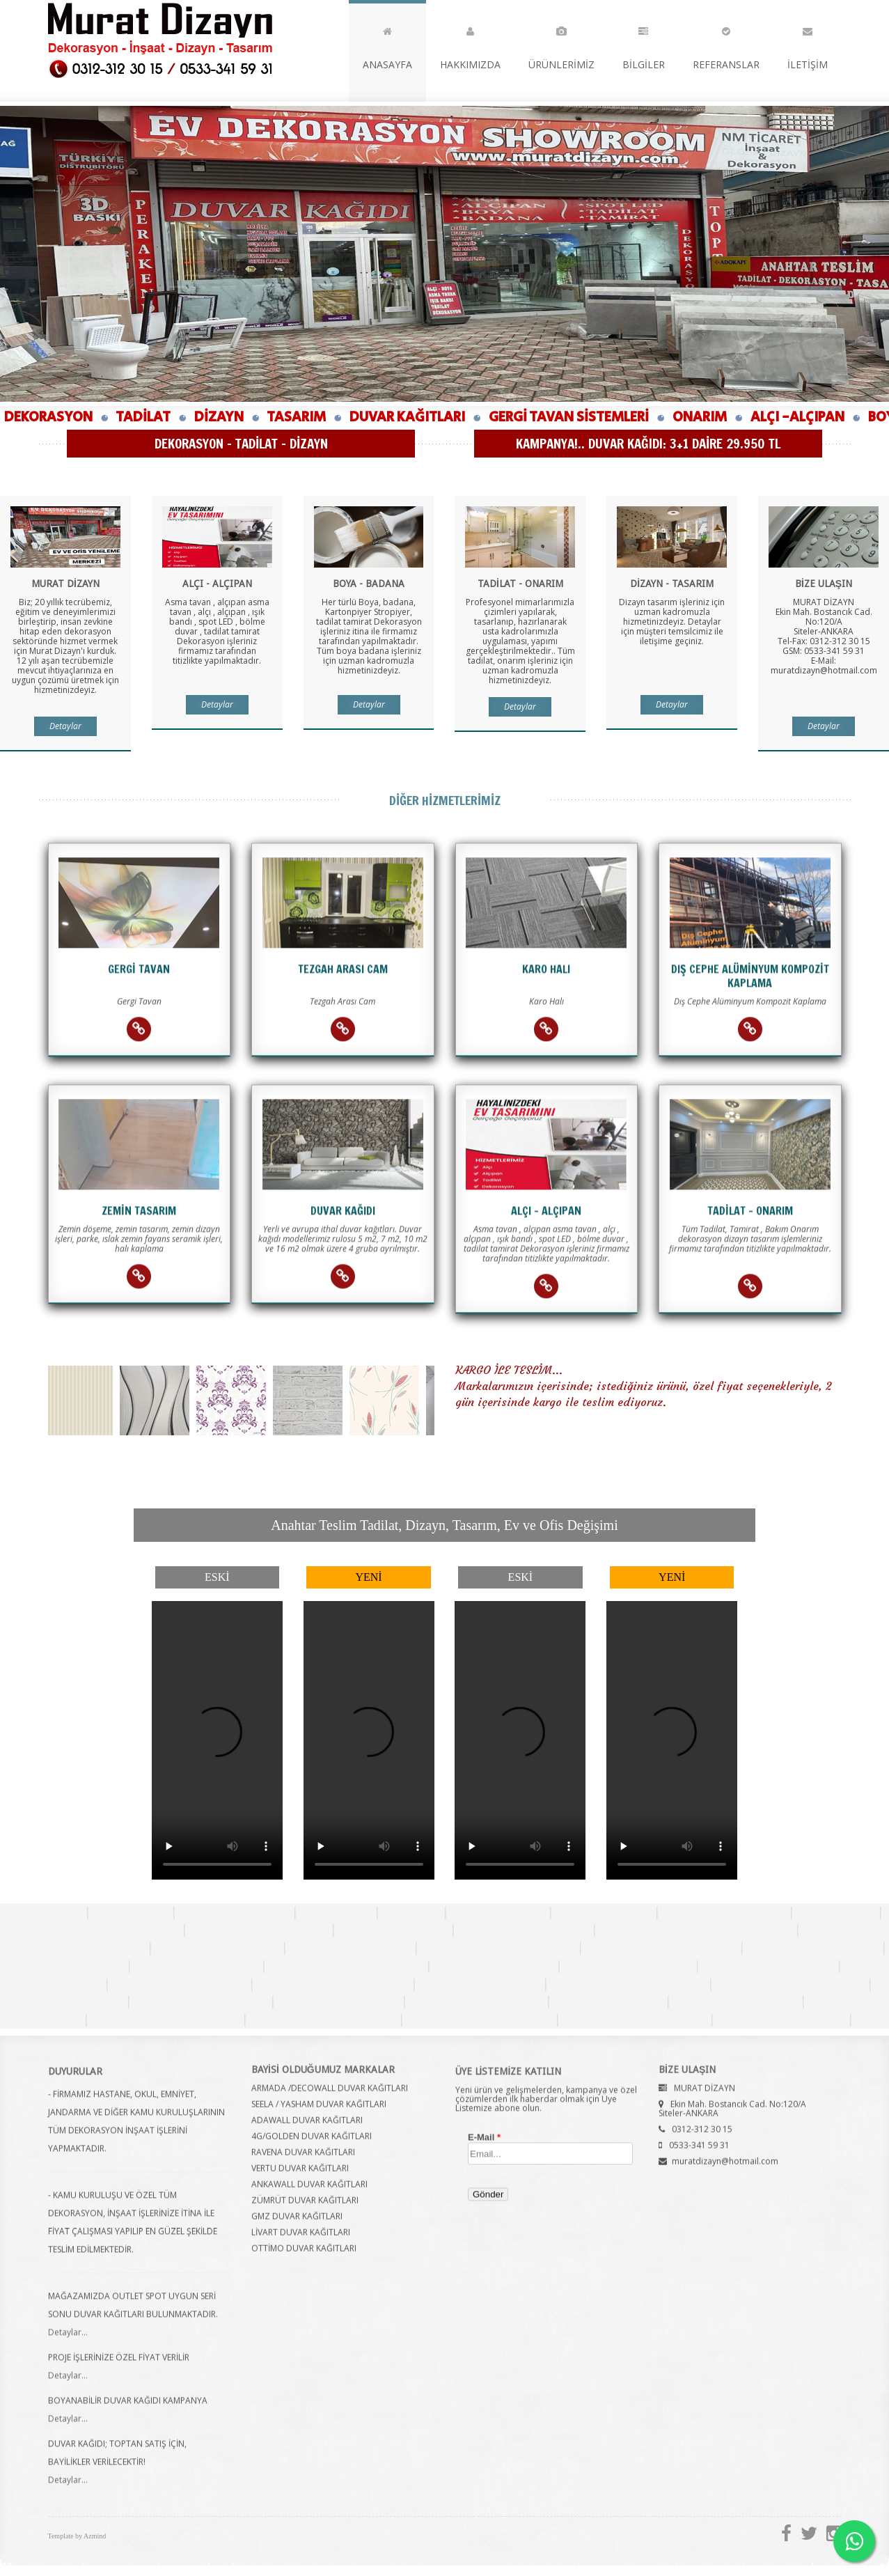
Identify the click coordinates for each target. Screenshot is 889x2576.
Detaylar (65, 729)
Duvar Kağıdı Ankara (217, 1947)
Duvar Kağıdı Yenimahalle (628, 1983)
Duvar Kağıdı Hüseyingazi (498, 1947)
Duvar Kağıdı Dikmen (628, 1965)
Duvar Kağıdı (43, 1911)
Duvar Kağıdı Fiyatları (524, 1929)
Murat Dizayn (160, 39)
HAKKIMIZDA (470, 45)
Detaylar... (68, 2344)
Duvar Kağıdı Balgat (339, 2000)
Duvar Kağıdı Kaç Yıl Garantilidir (696, 1929)
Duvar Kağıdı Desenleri (259, 1929)
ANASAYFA (387, 45)
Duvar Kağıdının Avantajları (97, 1929)
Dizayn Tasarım (604, 1911)
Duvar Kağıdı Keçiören (179, 1983)
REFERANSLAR (726, 45)
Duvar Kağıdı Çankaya (769, 1965)
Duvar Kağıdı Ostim (65, 1965)
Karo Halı (411, 1911)
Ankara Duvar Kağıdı (724, 1911)
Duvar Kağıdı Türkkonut (323, 2019)
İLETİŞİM (807, 45)
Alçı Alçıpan (336, 1911)
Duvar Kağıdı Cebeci (62, 2000)
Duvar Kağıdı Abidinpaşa (790, 1983)
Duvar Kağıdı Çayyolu (781, 2019)
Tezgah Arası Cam (234, 1911)
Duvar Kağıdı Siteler (350, 1947)
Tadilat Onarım (498, 1911)
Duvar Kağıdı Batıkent (476, 2000)
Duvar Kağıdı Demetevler (333, 1983)
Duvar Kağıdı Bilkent (735, 2000)
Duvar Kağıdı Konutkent (480, 2019)
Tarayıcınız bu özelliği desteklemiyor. (217, 1740)
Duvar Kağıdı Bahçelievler (346, 1965)
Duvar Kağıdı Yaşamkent (165, 2019)
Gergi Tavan (131, 1911)
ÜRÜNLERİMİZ (561, 45)
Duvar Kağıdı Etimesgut (635, 2019)
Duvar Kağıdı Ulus (608, 2000)
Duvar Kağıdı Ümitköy (201, 2000)
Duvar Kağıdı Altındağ (813, 1947)
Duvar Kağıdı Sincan (480, 1983)
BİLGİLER (643, 45)
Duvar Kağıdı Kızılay (494, 1965)
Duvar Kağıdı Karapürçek (661, 1947)
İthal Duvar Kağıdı (393, 1929)
